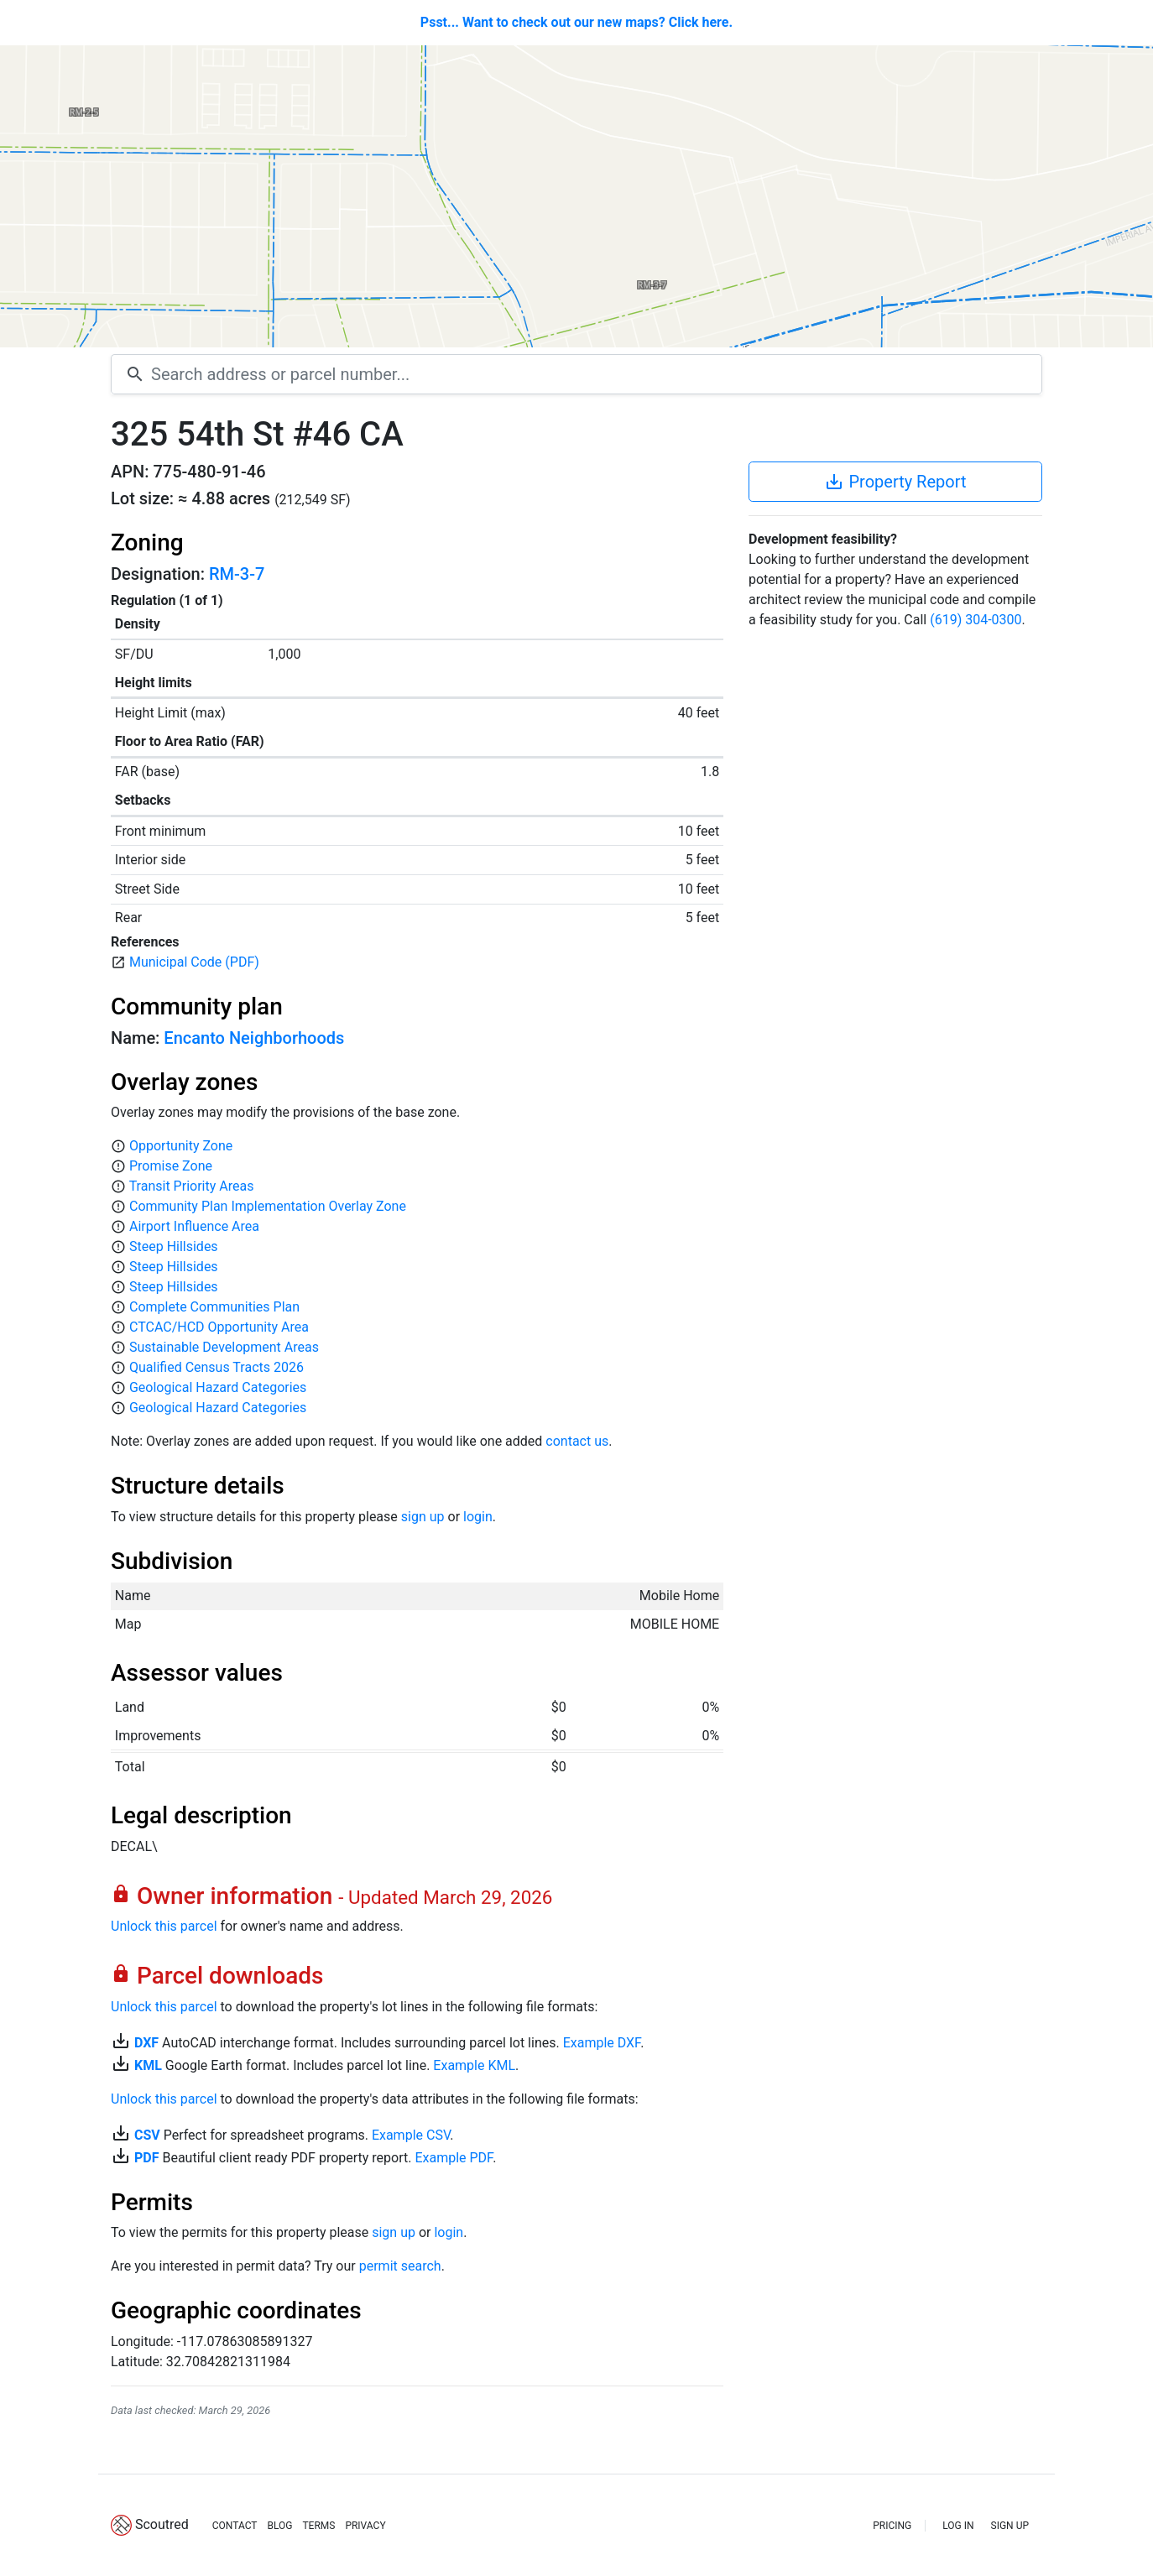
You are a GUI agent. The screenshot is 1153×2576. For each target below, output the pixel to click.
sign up (423, 1517)
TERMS (318, 2526)
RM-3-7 (236, 574)
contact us (576, 1441)
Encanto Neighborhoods (254, 1038)
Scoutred (162, 2524)
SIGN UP (1010, 2526)
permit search (400, 2266)
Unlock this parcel (164, 1926)
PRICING (892, 2526)
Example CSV (411, 2135)
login (478, 1517)
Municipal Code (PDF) (194, 962)
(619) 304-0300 (975, 620)
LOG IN (957, 2526)
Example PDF (454, 2158)
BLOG (279, 2526)
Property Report (895, 482)
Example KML (474, 2065)
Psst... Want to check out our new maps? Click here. (576, 22)
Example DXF (601, 2043)
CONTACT (235, 2526)
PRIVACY (365, 2526)
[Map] (576, 196)
